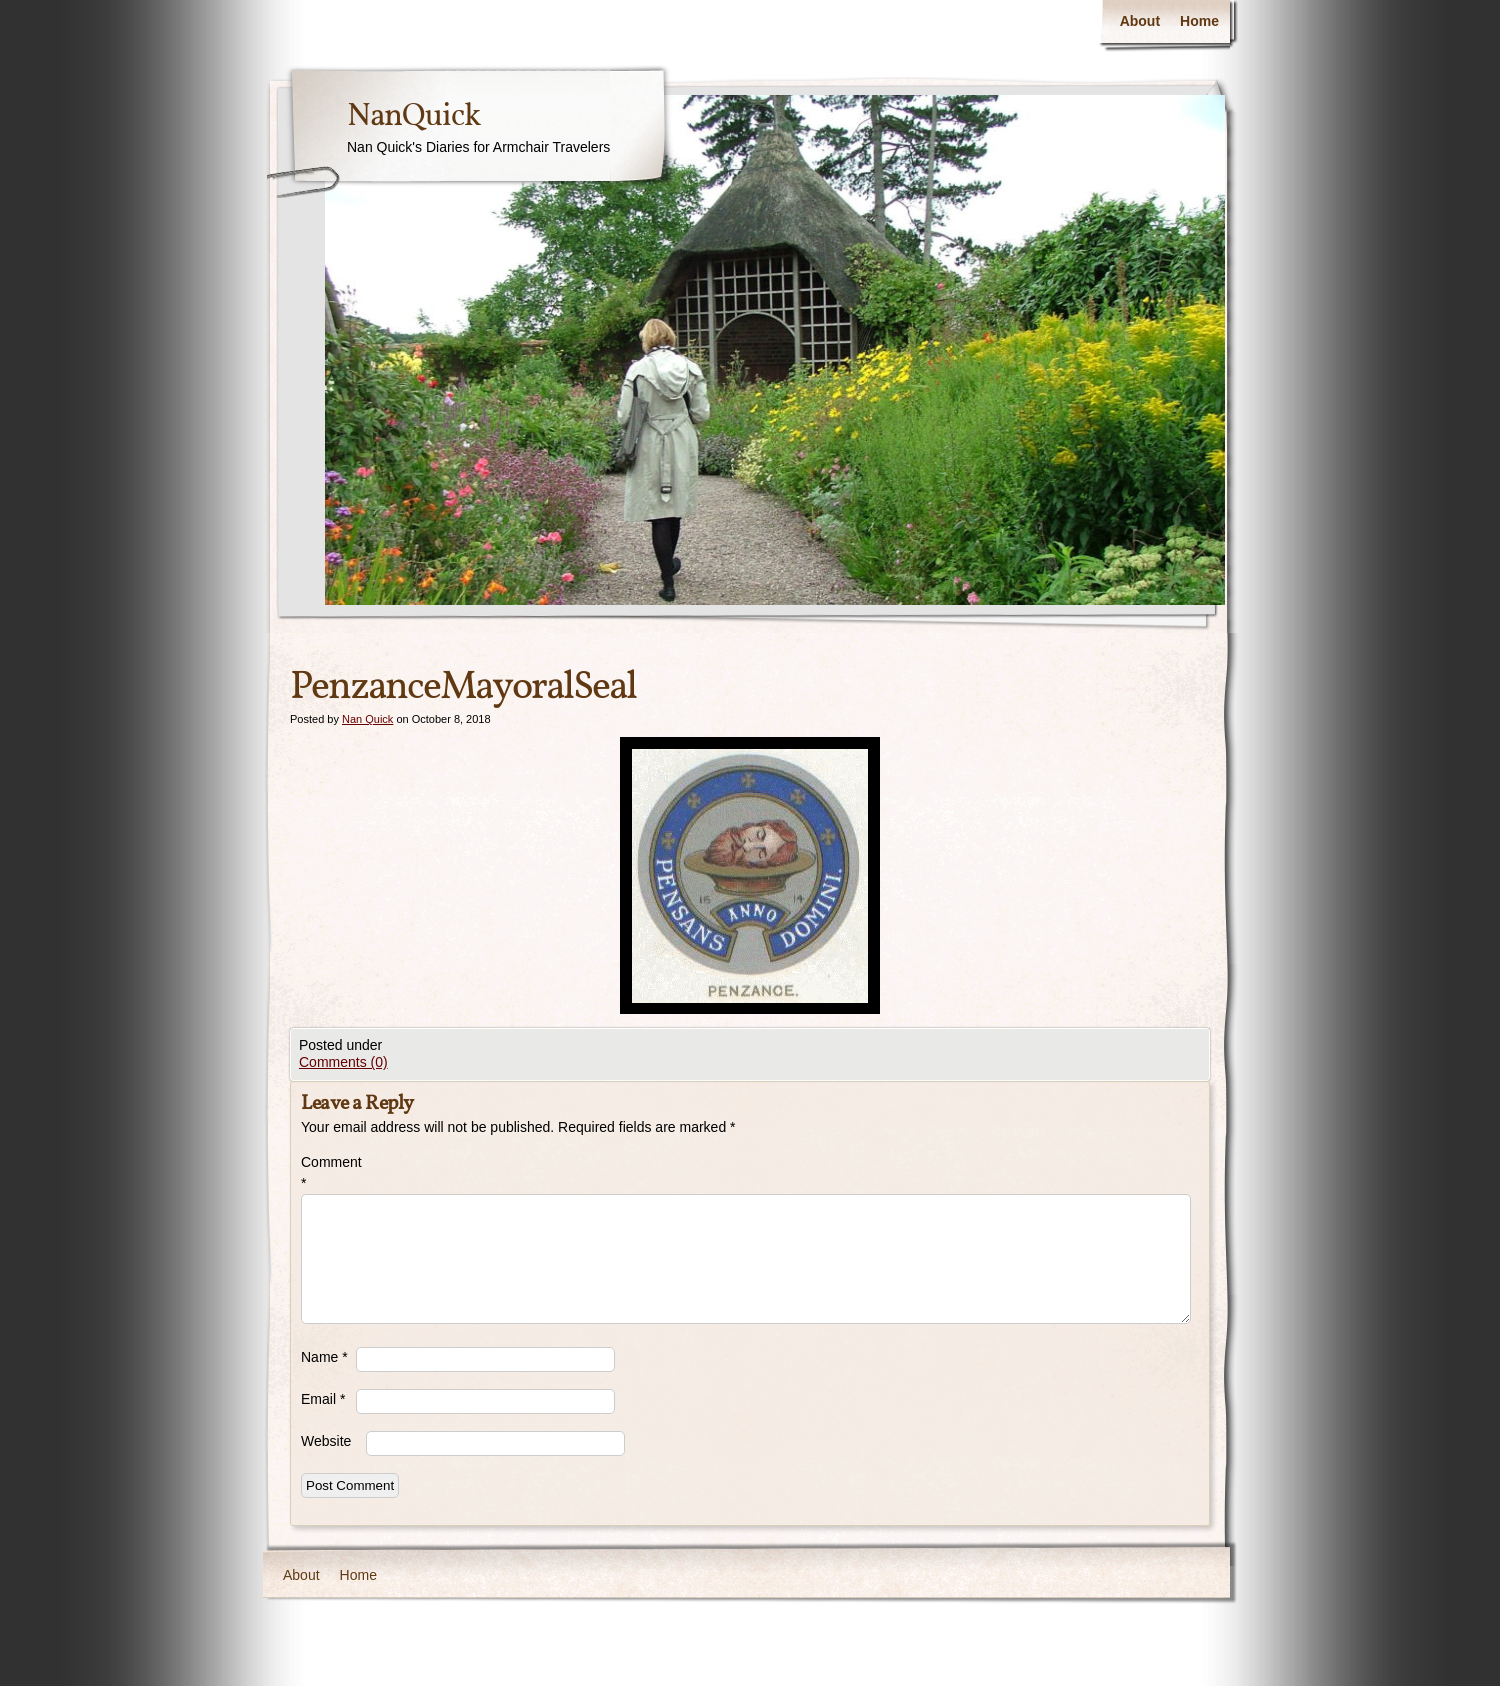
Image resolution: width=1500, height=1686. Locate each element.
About (1140, 21)
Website (326, 1441)
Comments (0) (343, 1062)
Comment (328, 1172)
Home (1199, 21)
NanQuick (413, 117)
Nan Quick (367, 719)
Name (324, 1357)
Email (323, 1399)
